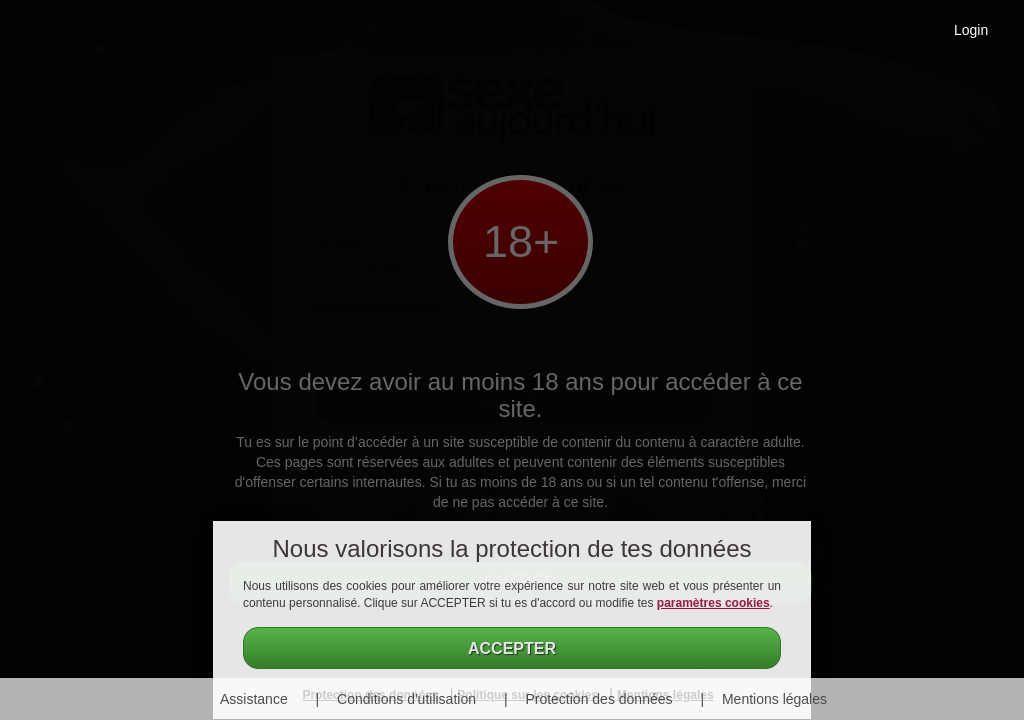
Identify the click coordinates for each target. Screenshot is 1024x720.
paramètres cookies (713, 603)
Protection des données (598, 699)
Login (971, 30)
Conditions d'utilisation (406, 699)
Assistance (254, 699)
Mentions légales (774, 699)
